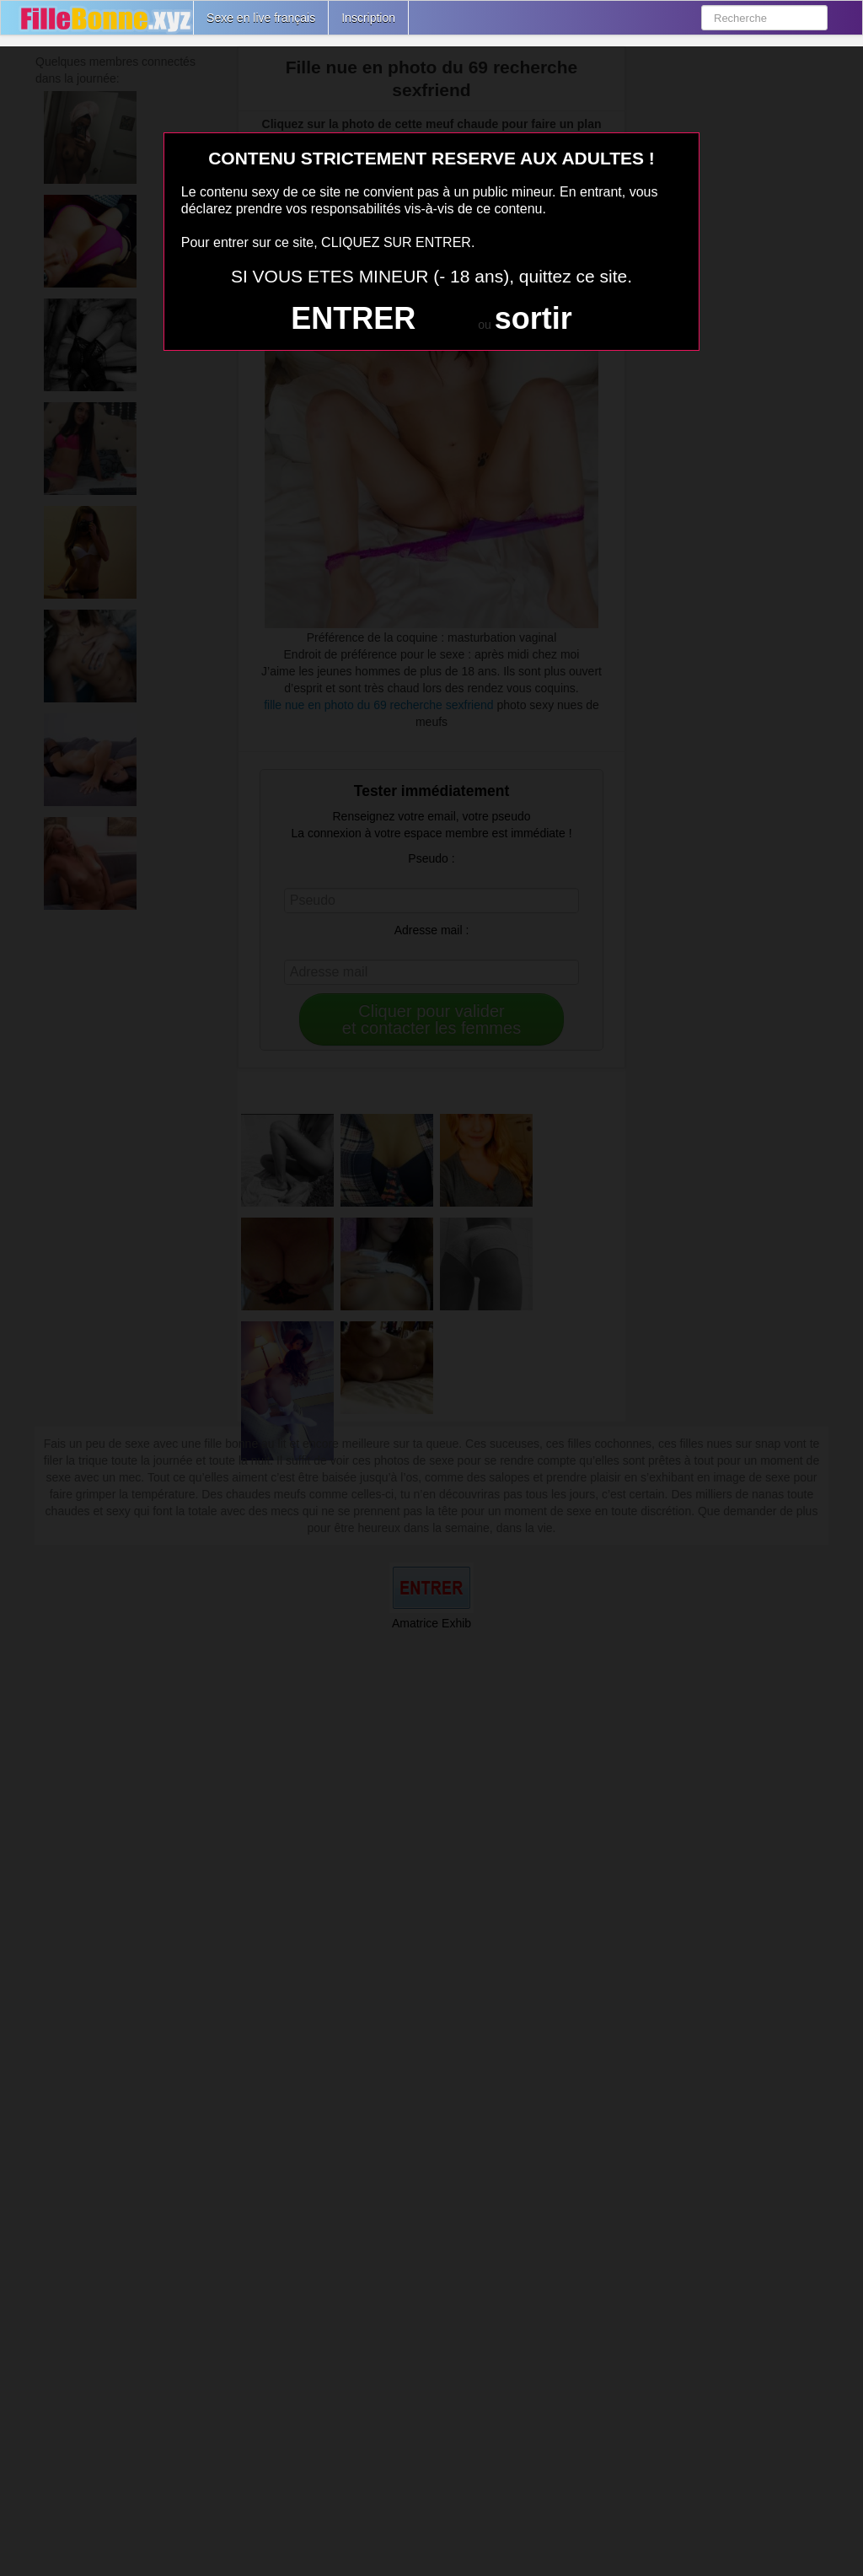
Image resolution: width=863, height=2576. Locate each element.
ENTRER (353, 318)
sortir (533, 318)
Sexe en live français (260, 17)
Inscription (368, 17)
